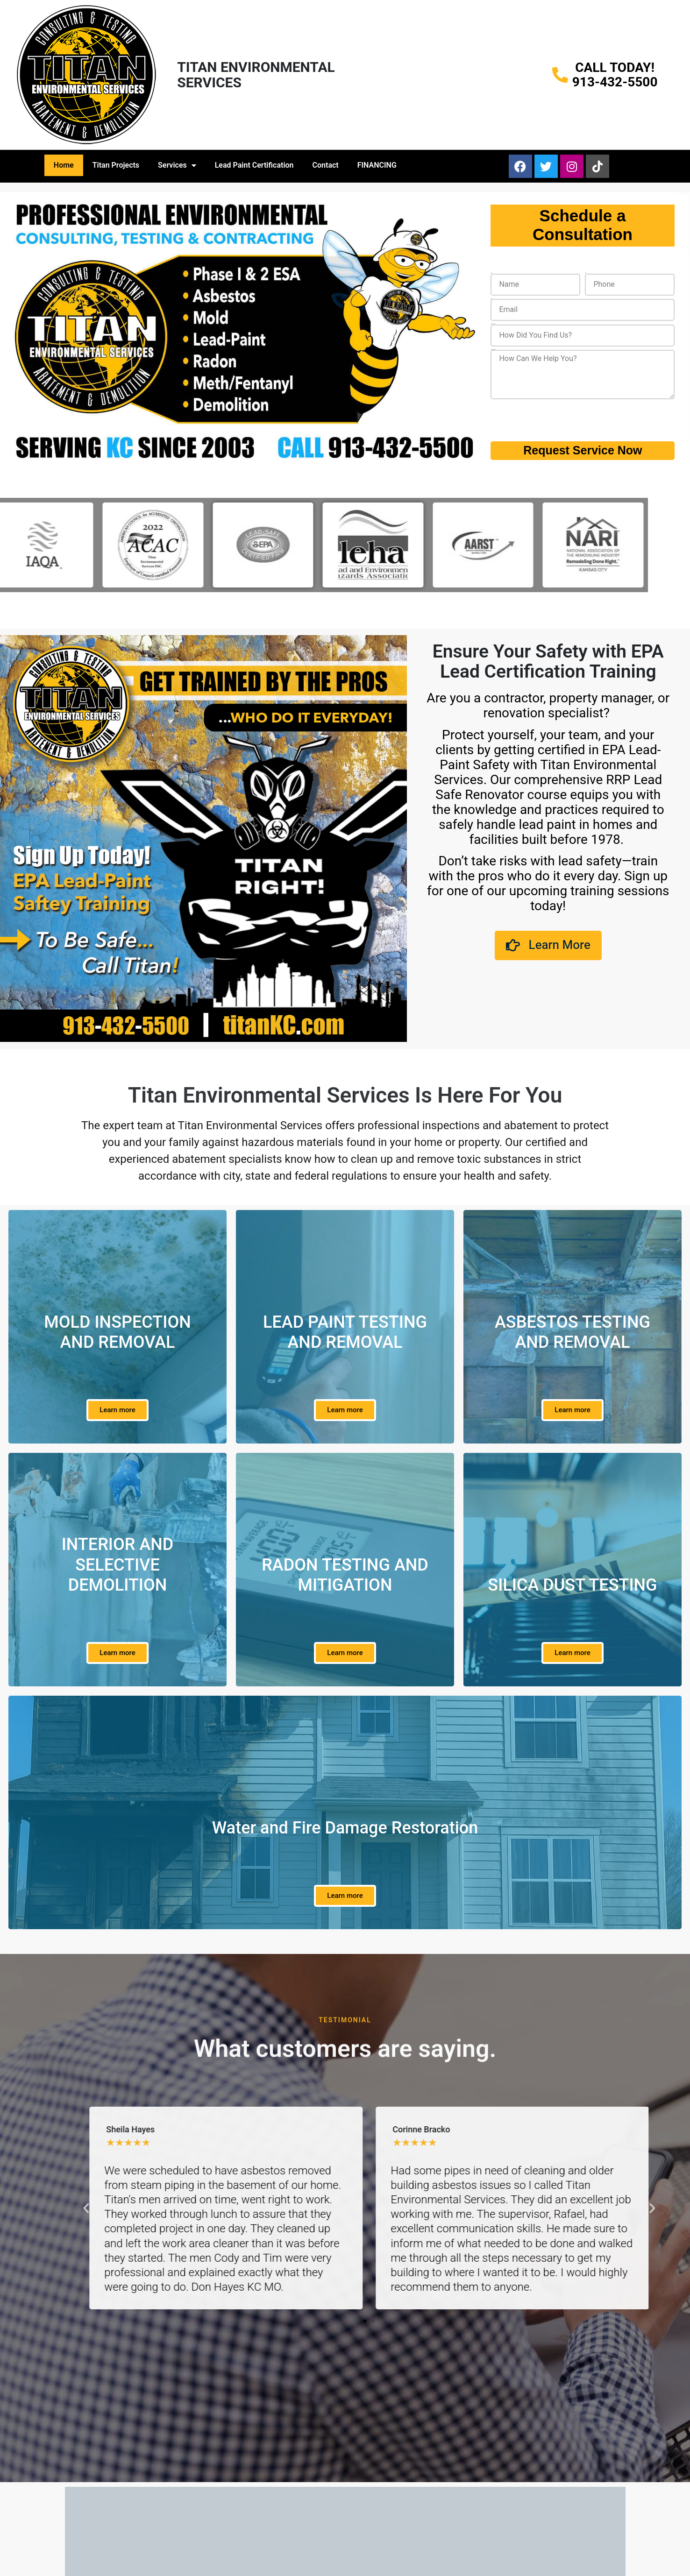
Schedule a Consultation (583, 224)
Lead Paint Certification (254, 165)
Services (177, 165)
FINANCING (377, 165)
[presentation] (562, 420)
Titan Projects (115, 165)
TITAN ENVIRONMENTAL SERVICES (256, 75)
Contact (326, 165)
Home (64, 165)
